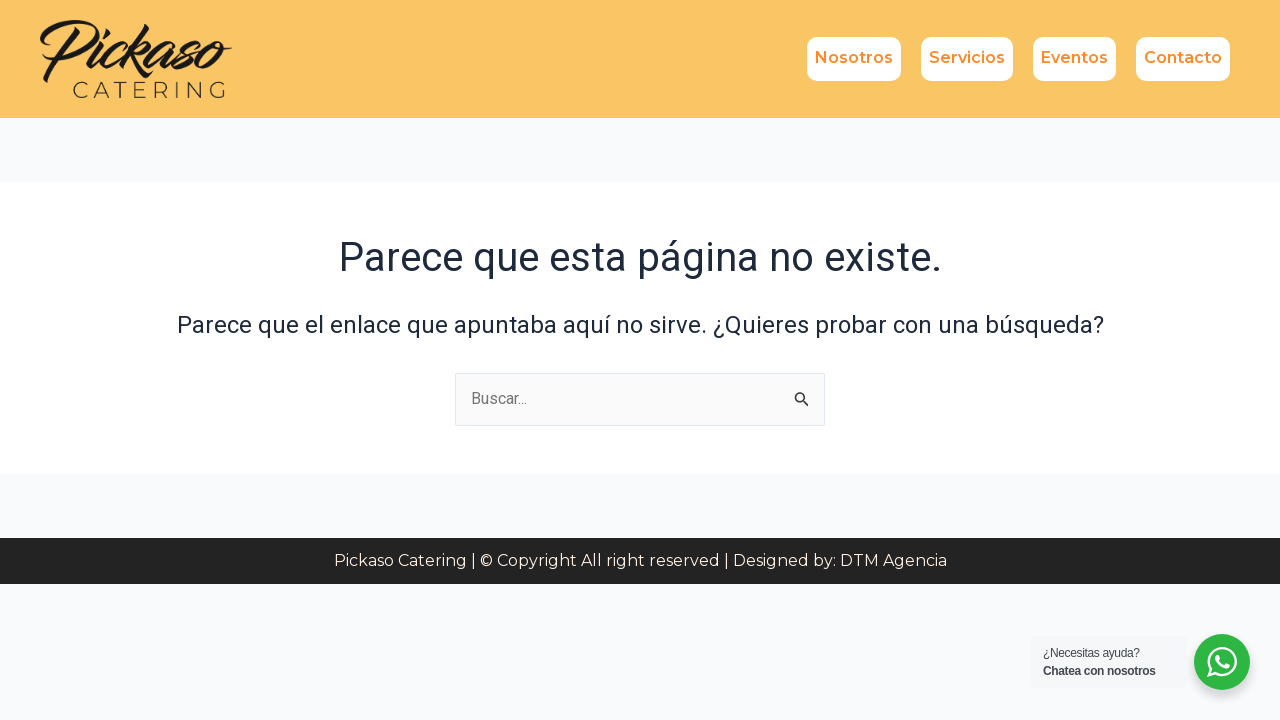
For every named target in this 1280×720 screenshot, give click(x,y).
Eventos (1074, 57)
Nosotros (854, 57)
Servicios (967, 57)
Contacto (1183, 57)
